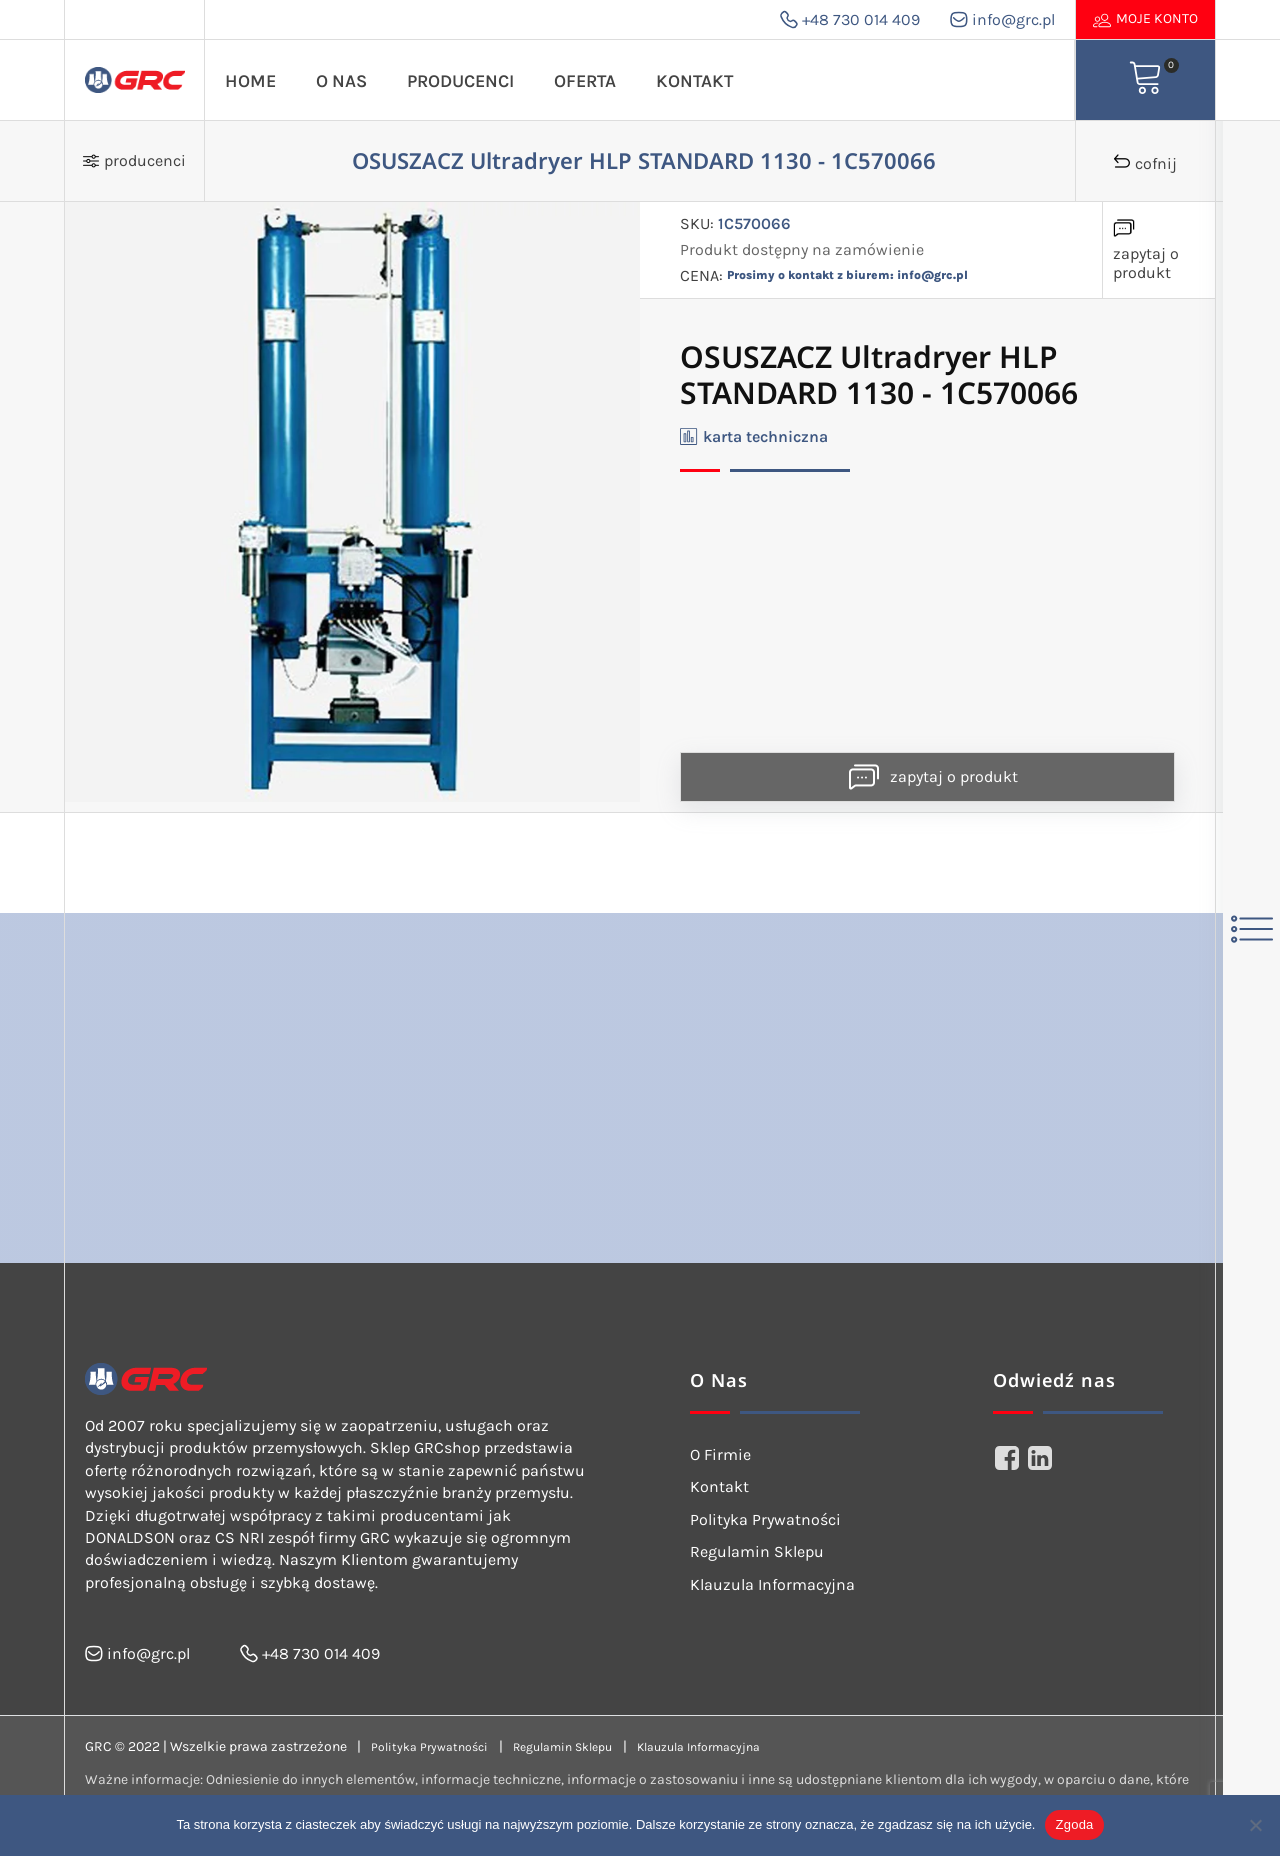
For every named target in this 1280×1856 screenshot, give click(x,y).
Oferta (585, 81)
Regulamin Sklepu (757, 1551)
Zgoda (1074, 1824)
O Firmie (720, 1454)
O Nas (341, 81)
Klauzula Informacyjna (772, 1584)
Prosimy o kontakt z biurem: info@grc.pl (847, 275)
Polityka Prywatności (765, 1519)
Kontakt (694, 81)
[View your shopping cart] (1146, 80)
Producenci (460, 81)
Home (250, 81)
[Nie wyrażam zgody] (1255, 1825)
